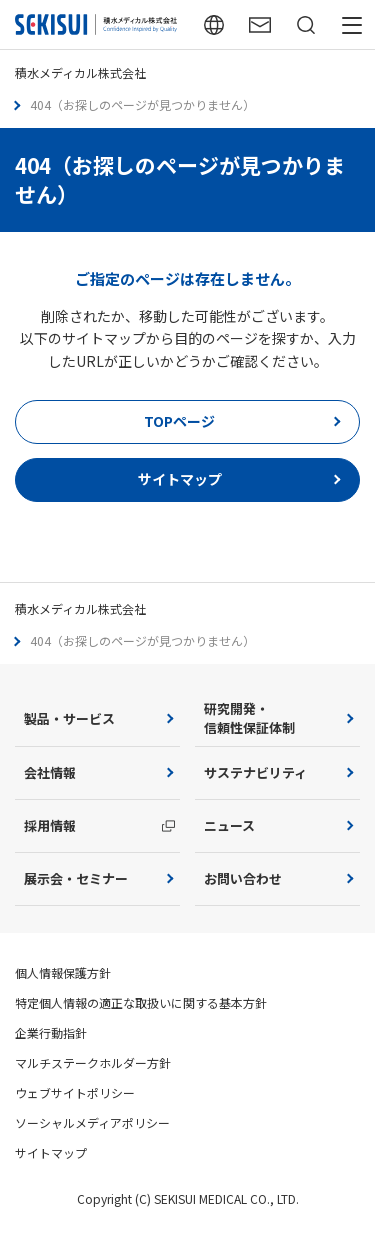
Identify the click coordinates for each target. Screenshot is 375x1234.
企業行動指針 (51, 1032)
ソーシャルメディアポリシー (92, 1122)
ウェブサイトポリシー (75, 1092)
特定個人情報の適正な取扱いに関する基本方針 (141, 1002)
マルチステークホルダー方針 (93, 1062)
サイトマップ (51, 1152)
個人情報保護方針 (63, 972)
